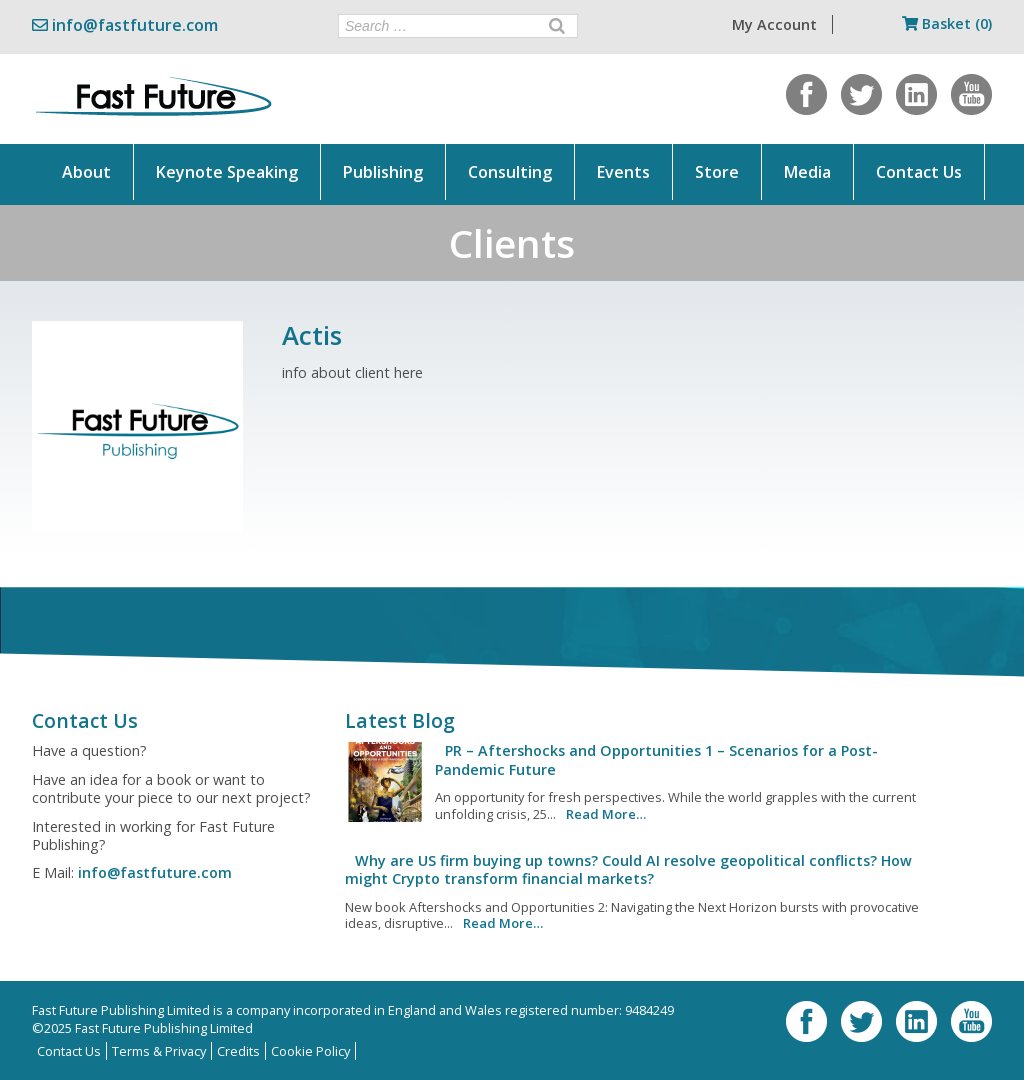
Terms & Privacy (159, 1051)
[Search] (557, 26)
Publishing (383, 172)
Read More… (606, 814)
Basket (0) (947, 23)
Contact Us (919, 172)
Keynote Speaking (227, 172)
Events (623, 172)
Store (717, 172)
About (86, 172)
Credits (238, 1051)
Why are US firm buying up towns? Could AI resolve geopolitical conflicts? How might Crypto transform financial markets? (628, 869)
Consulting (510, 172)
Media (807, 172)
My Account (774, 24)
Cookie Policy (310, 1051)
